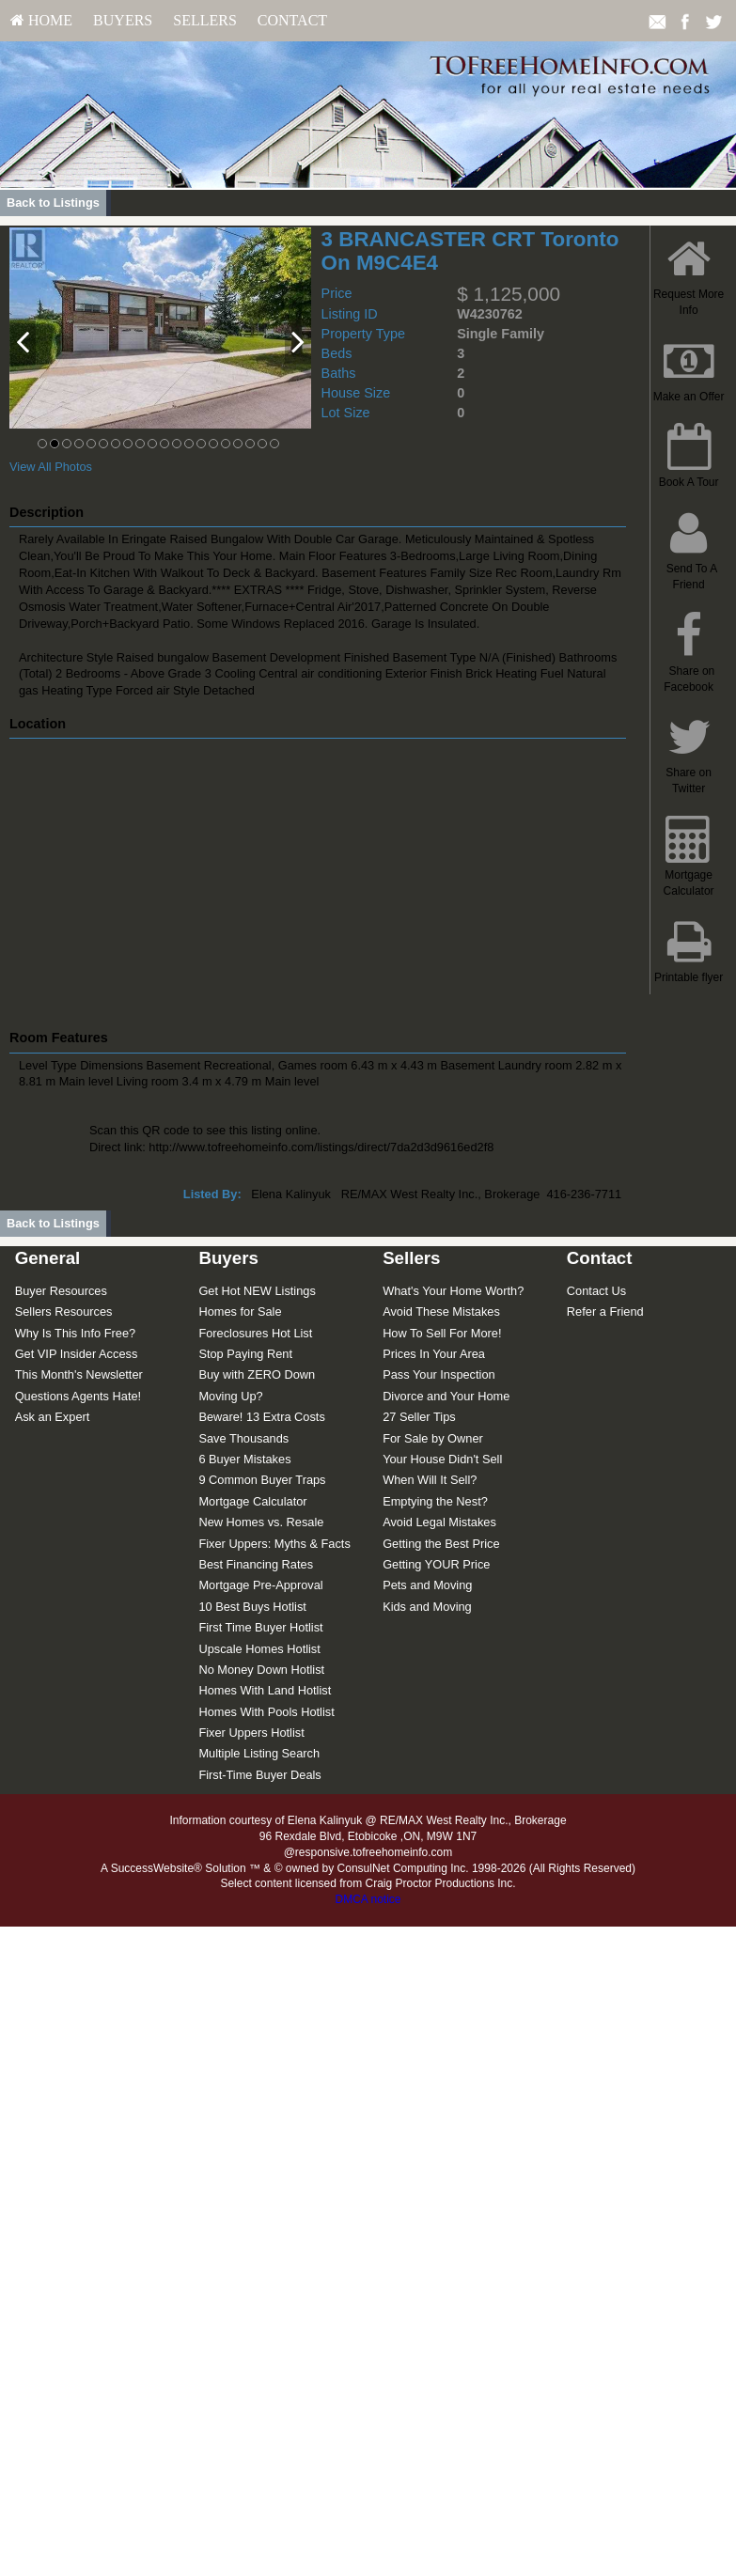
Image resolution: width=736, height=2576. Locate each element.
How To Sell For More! (442, 1333)
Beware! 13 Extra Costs (261, 1417)
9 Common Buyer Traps (261, 1480)
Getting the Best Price (441, 1544)
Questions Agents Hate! (78, 1396)
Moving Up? (230, 1396)
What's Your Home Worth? (453, 1291)
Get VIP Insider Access (76, 1354)
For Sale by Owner (433, 1438)
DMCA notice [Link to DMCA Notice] (367, 1899)
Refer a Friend (605, 1311)
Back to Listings (53, 202)
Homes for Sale (239, 1311)
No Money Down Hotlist (261, 1670)
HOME (41, 20)
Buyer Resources (61, 1291)
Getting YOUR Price (436, 1564)
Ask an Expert (52, 1417)
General (48, 1258)
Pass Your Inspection (439, 1374)
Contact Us (596, 1291)
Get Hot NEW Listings (256, 1291)
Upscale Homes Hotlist (259, 1649)
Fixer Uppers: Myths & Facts (274, 1544)
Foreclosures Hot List (255, 1333)
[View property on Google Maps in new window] (314, 880)
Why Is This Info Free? (75, 1333)
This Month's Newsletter (79, 1374)
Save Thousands (243, 1438)
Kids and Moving (427, 1607)
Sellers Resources (64, 1311)
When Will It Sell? (430, 1480)
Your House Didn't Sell (442, 1459)
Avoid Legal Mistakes (439, 1522)
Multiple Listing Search (259, 1753)
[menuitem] (41, 20)
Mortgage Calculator (252, 1501)
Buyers (122, 20)
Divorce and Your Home (446, 1396)
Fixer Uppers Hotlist (251, 1732)
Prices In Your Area (434, 1354)
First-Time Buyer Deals (259, 1775)
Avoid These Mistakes (441, 1311)
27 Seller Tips (419, 1417)
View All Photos (50, 467)
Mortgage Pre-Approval (260, 1585)
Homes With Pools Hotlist (266, 1712)
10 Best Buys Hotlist (252, 1607)
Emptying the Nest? (435, 1501)
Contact (292, 20)
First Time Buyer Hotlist (260, 1627)
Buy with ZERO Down (256, 1374)
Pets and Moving (427, 1585)
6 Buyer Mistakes (244, 1459)
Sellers (205, 20)
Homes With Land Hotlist (264, 1690)
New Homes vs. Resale (260, 1522)
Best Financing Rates (255, 1564)
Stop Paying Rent (245, 1354)
